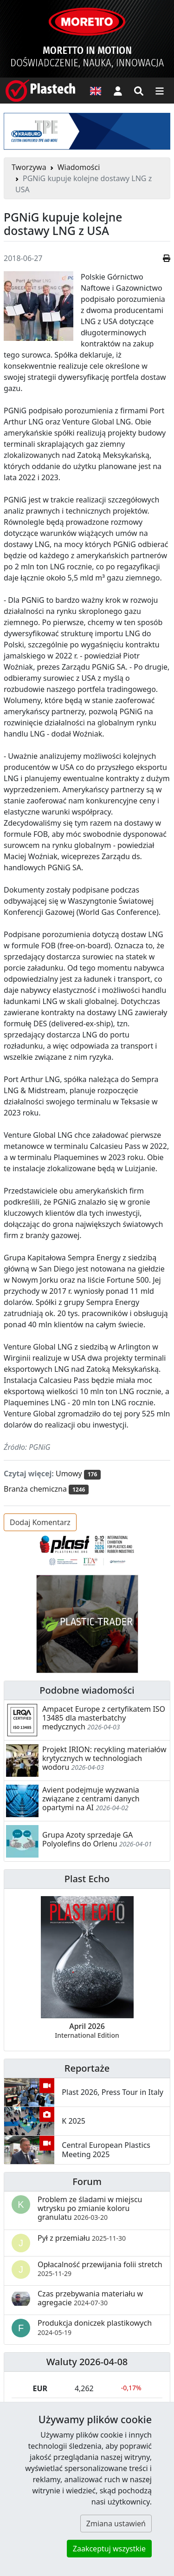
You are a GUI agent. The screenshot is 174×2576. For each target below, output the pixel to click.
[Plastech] (40, 90)
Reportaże (87, 2068)
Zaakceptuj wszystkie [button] (109, 2548)
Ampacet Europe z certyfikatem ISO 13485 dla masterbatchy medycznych (103, 1718)
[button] (118, 90)
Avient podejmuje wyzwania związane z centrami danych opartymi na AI (91, 1799)
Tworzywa (29, 167)
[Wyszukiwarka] (139, 90)
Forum (87, 2181)
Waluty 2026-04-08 (87, 2361)
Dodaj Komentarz (40, 1522)
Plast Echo (87, 1878)
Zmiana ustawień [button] (116, 2523)
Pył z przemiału (82, 2238)
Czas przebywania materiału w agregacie (90, 2298)
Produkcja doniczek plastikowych (95, 2327)
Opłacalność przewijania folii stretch (100, 2268)
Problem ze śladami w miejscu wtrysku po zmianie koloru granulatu (90, 2208)
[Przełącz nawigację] (159, 90)
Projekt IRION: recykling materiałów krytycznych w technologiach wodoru (104, 1758)
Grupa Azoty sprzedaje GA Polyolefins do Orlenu (87, 1839)
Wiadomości (79, 167)
